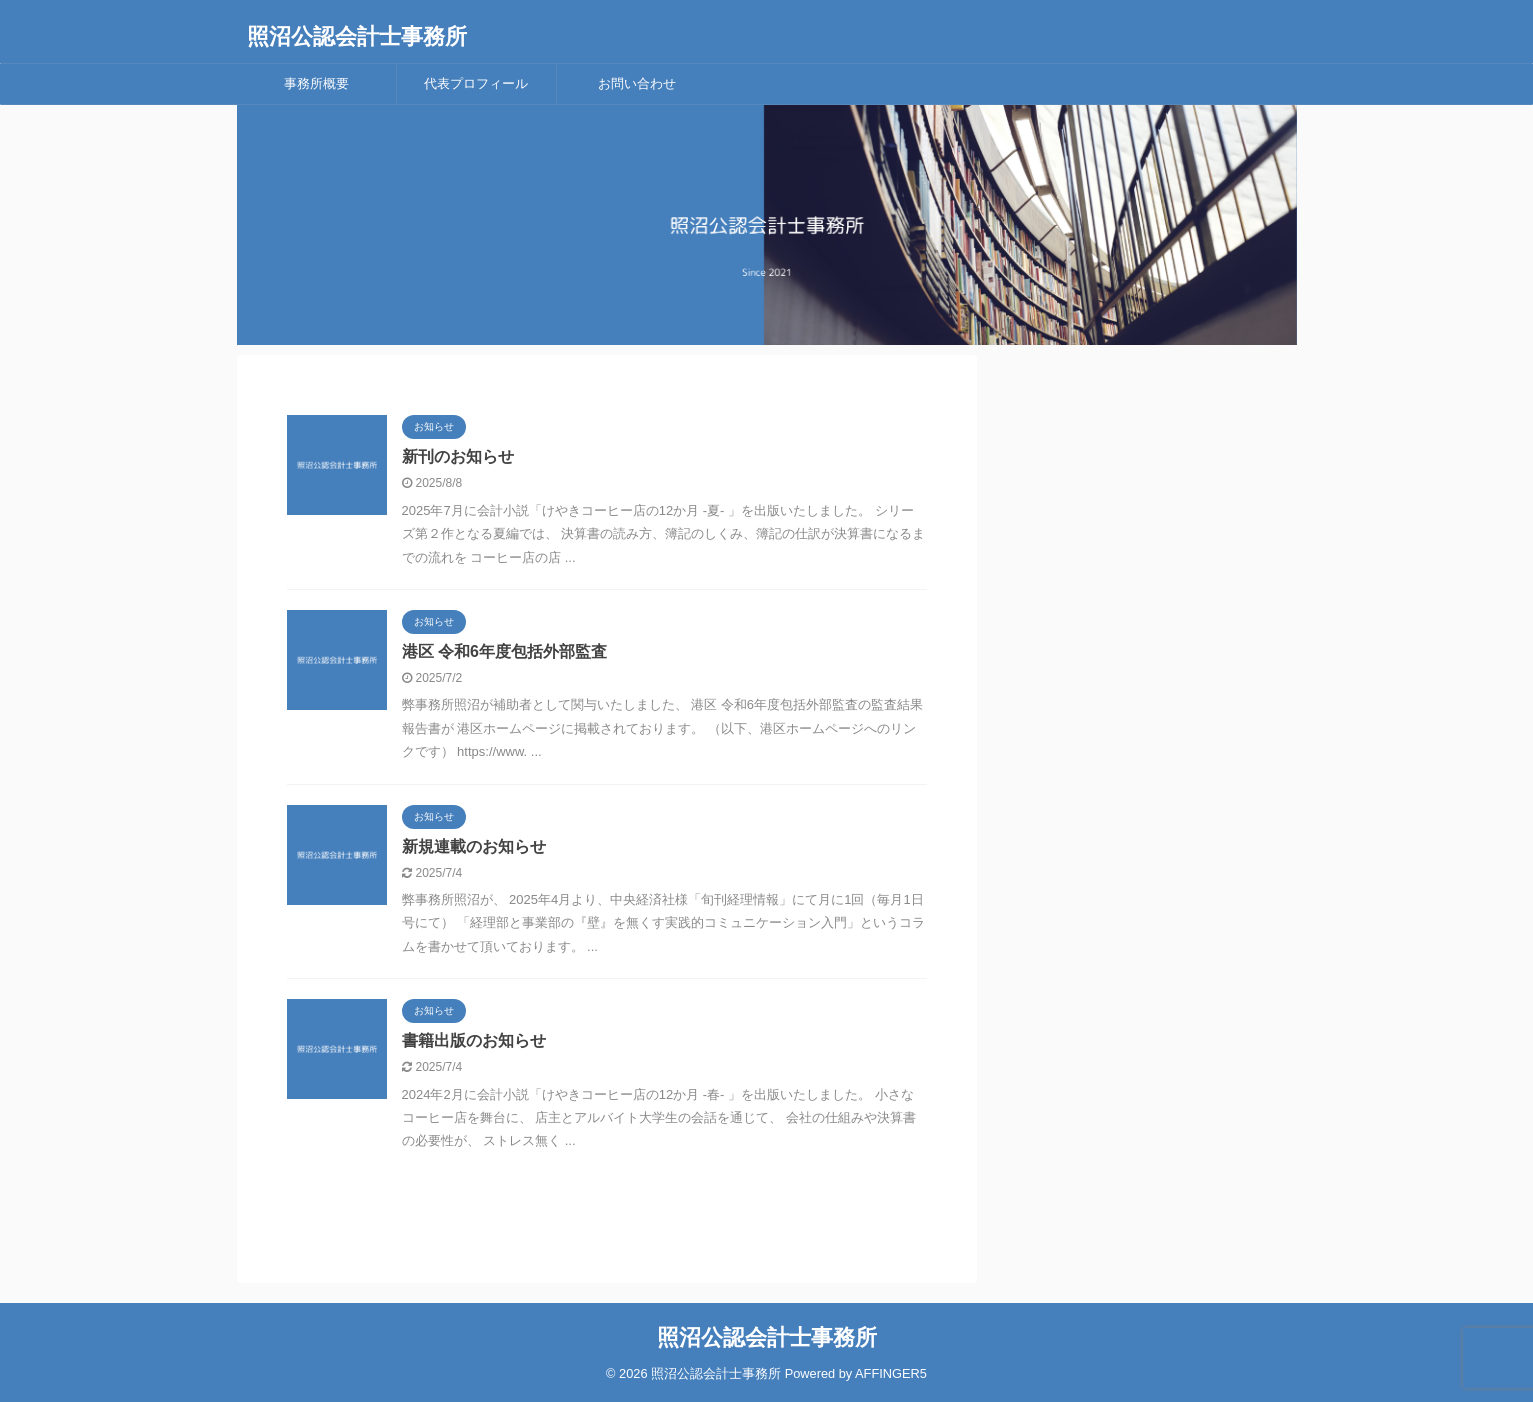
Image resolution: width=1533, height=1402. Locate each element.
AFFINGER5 (891, 1373)
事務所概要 (316, 83)
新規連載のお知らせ (474, 846)
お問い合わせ (637, 83)
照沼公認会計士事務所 (357, 36)
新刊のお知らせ (458, 456)
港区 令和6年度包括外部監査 (504, 651)
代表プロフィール (476, 83)
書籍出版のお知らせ (474, 1040)
